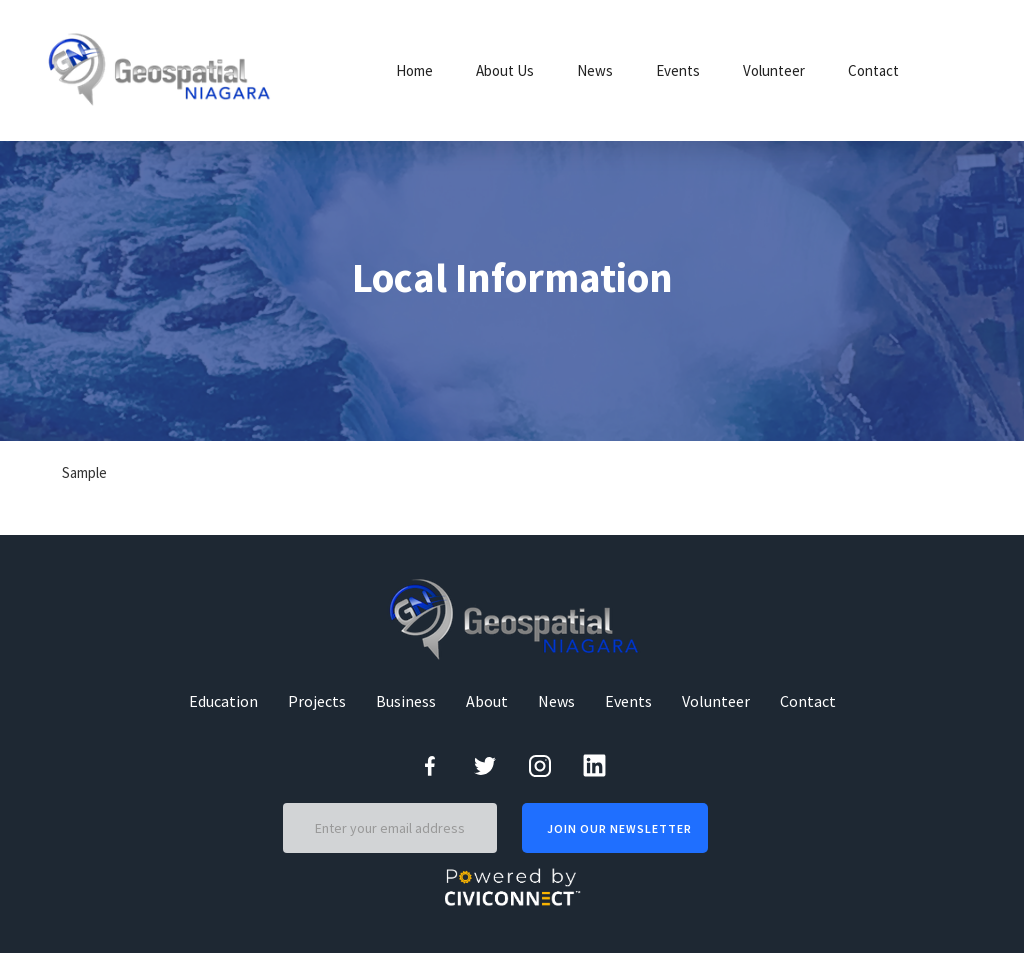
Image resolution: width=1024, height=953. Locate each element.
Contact (873, 70)
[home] (162, 70)
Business (406, 701)
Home (414, 70)
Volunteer (774, 70)
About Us (505, 70)
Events (678, 70)
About (487, 701)
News (595, 70)
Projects (317, 701)
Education (223, 701)
